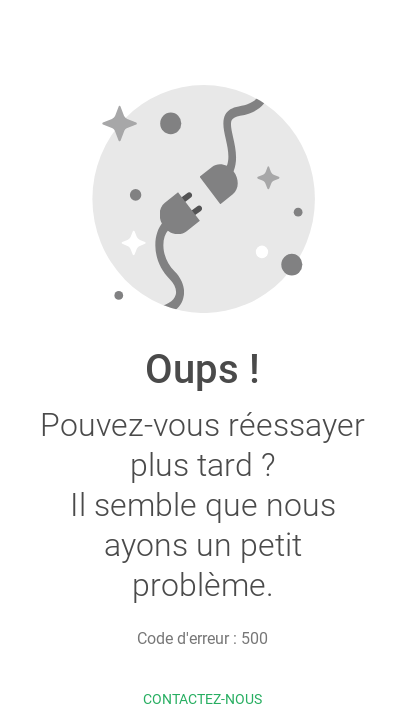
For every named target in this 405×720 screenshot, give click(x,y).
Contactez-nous (202, 699)
